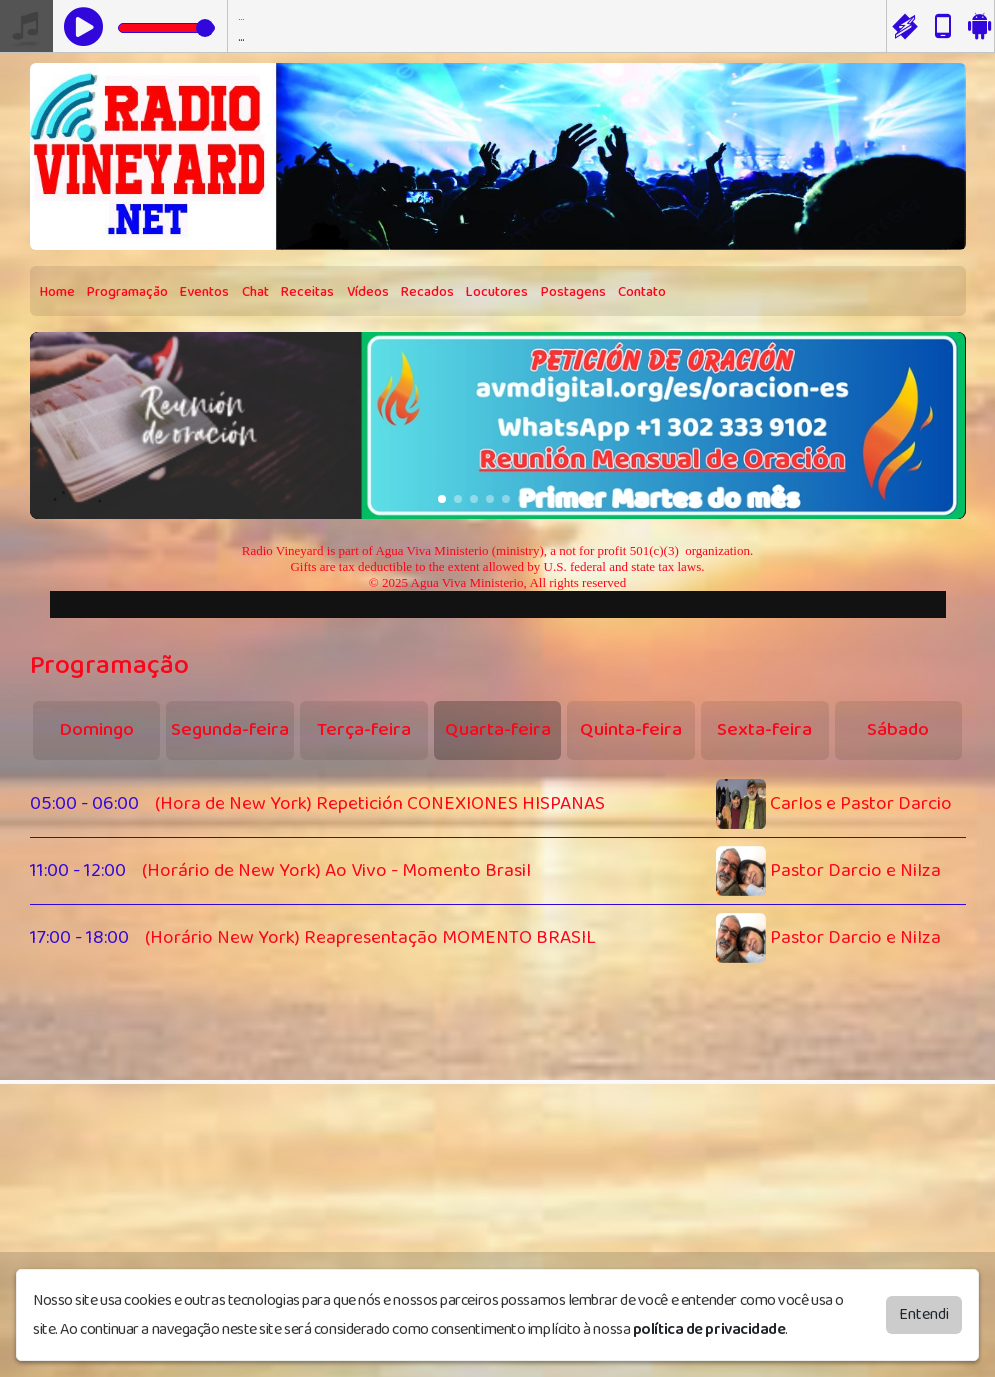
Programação (127, 292)
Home (57, 292)
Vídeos (368, 292)
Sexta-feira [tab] (764, 729)
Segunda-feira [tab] (230, 729)
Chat (255, 292)
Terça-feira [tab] (364, 729)
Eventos (204, 292)
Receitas (307, 292)
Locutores (497, 292)
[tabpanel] (498, 871)
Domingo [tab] (96, 729)
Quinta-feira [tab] (631, 729)
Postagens (573, 292)
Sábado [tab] (898, 729)
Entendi (924, 1314)
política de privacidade (709, 1329)
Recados (427, 292)
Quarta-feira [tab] (498, 729)
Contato (642, 292)
